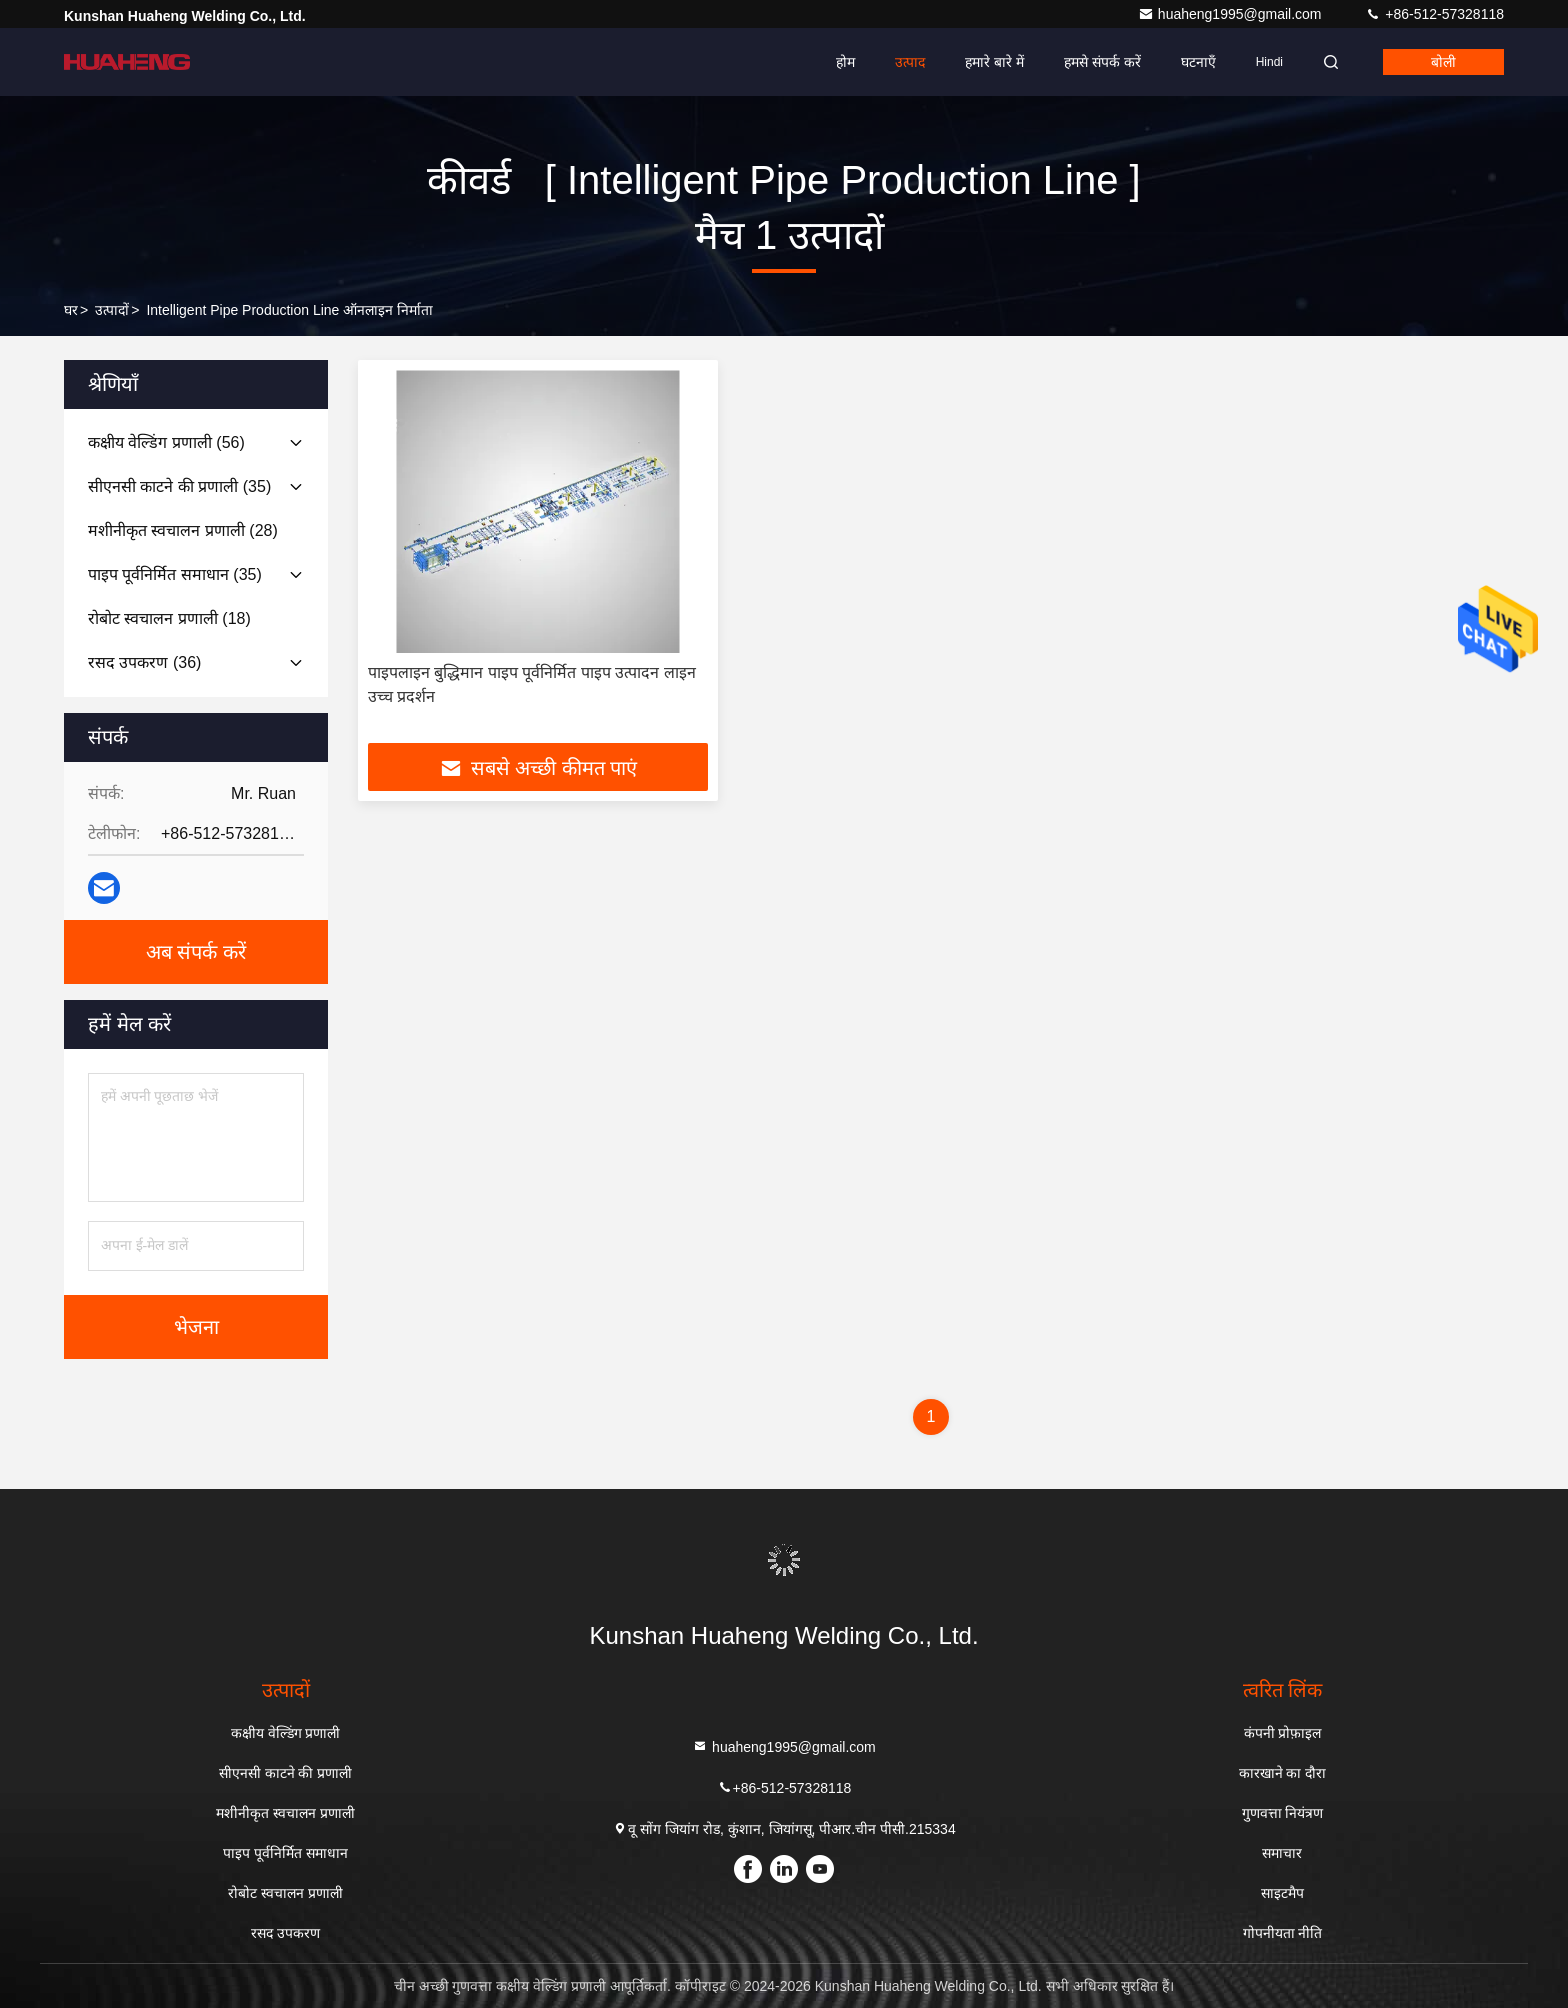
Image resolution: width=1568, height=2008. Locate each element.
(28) (183, 530)
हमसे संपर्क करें (1102, 62)
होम (845, 62)
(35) (179, 486)
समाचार (1282, 1853)
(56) (166, 442)
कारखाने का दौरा (1283, 1773)
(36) (144, 662)
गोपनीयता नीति (1283, 1933)
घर (71, 310)
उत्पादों (112, 310)
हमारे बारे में (994, 62)
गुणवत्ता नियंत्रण (1283, 1813)
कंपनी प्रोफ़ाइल (1283, 1733)
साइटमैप (1282, 1893)
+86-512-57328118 (1434, 14)
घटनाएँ (1198, 62)
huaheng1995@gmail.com (1232, 14)
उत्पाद (910, 62)
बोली (1443, 62)
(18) (169, 618)
